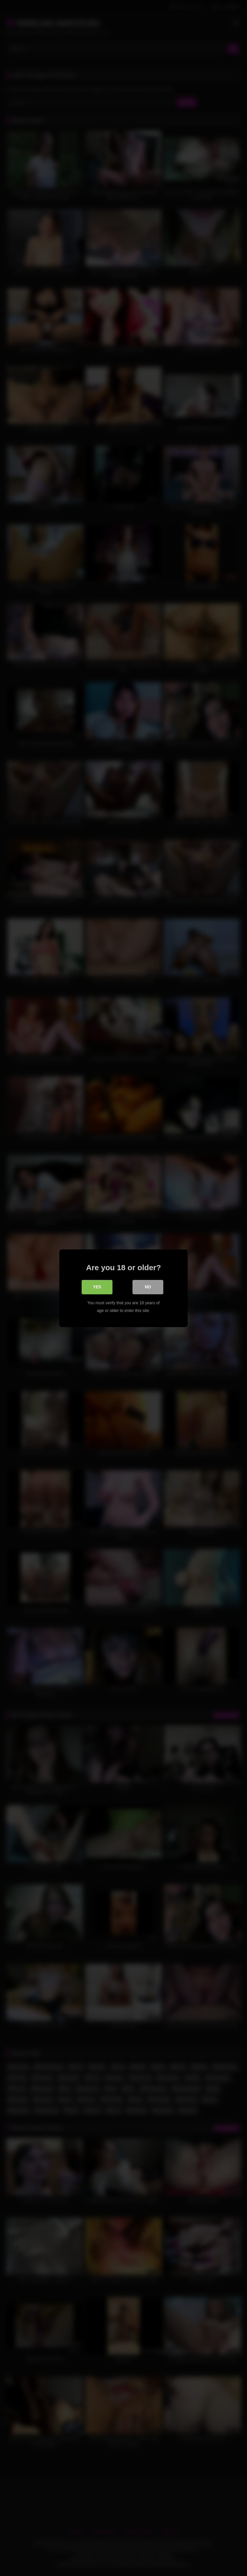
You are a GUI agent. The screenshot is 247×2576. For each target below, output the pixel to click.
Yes (97, 1287)
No (148, 1287)
